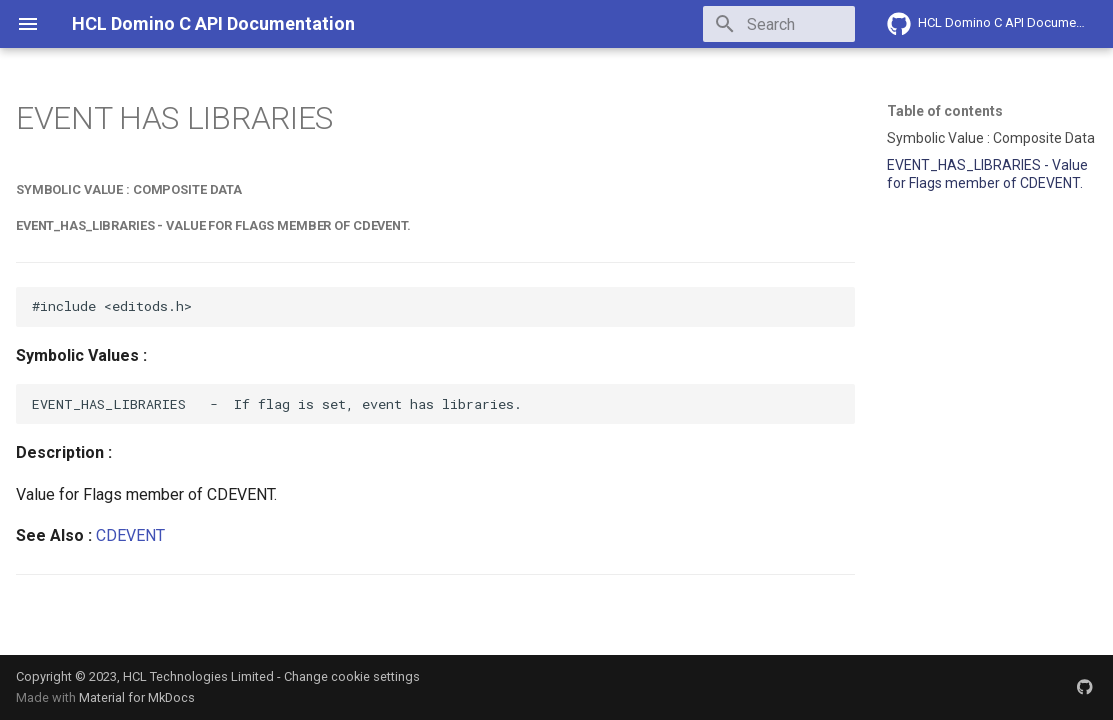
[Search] (738, 24)
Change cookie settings (352, 676)
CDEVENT (130, 535)
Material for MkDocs (137, 697)
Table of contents (945, 111)
